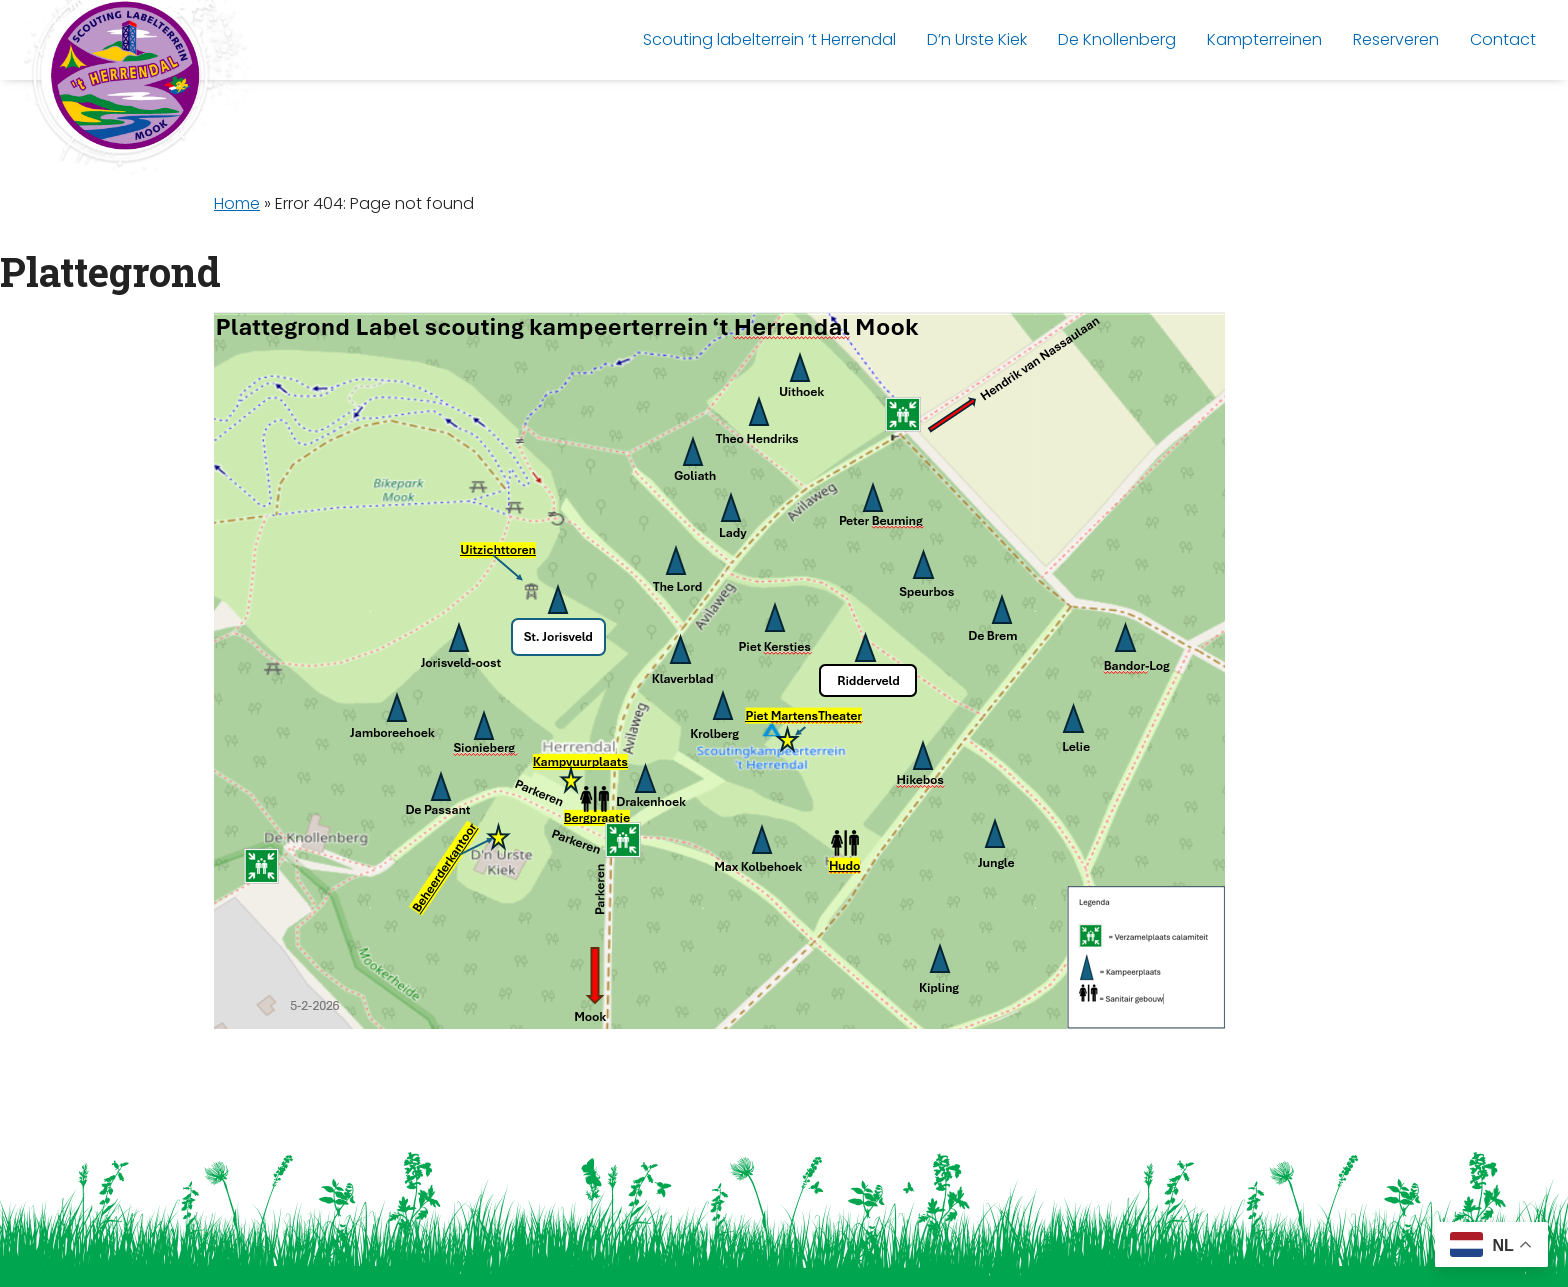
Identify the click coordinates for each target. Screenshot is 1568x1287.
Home (237, 203)
